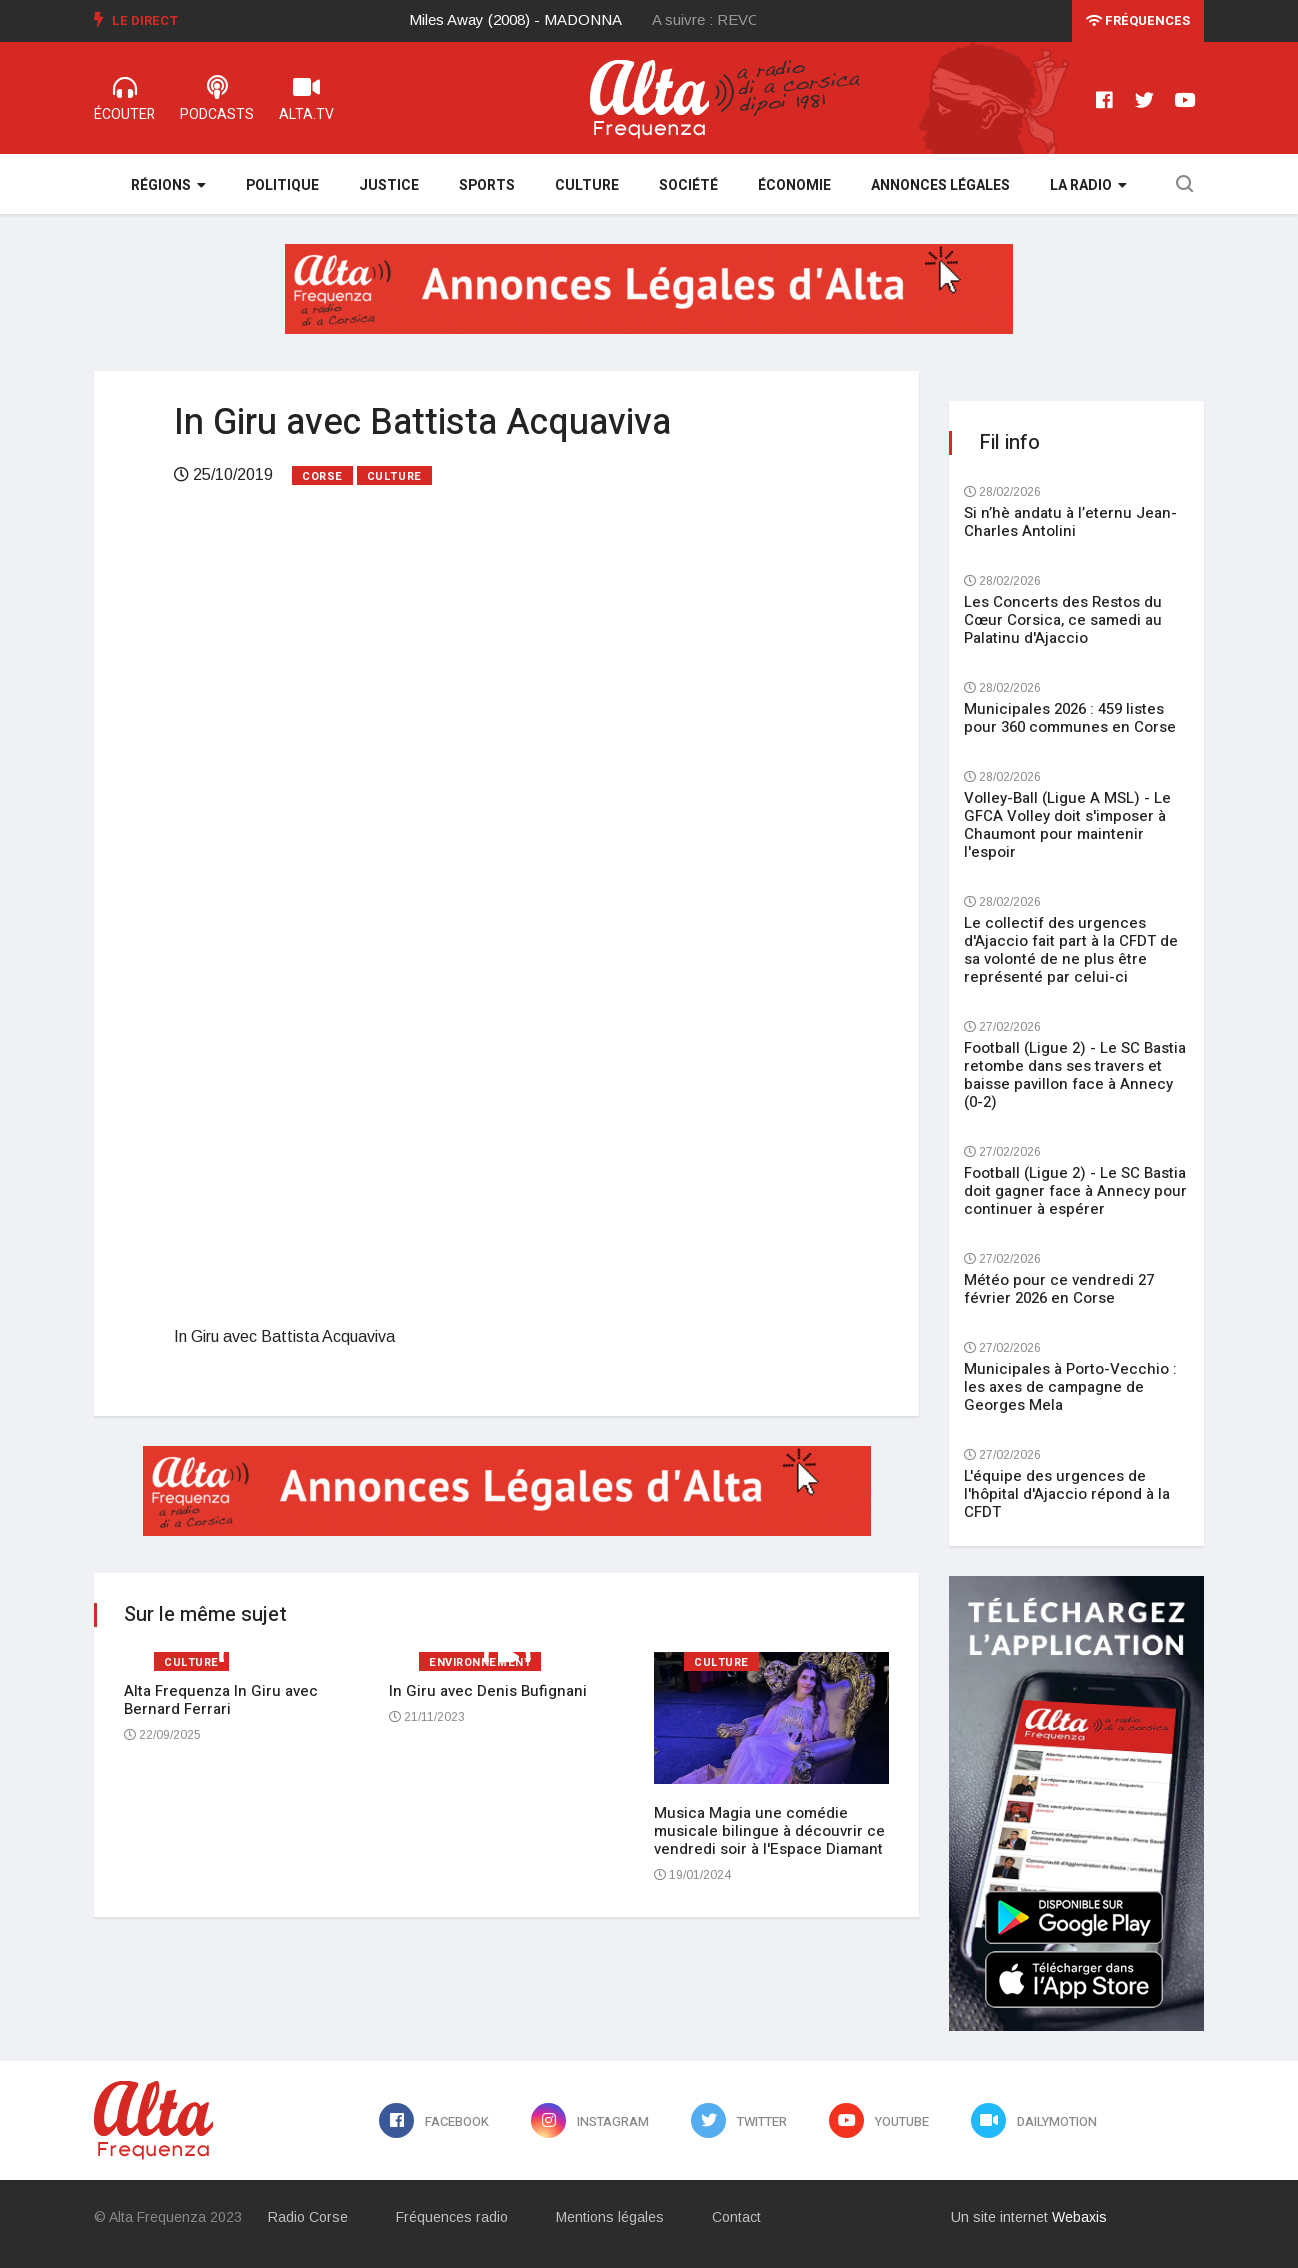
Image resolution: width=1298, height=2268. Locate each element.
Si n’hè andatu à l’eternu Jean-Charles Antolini (1070, 522)
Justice (389, 185)
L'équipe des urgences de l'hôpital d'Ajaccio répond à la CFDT (1067, 1494)
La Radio (1088, 185)
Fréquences (1138, 20)
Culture (587, 185)
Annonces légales (940, 185)
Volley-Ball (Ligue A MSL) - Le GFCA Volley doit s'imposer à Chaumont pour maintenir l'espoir (1067, 825)
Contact (736, 2217)
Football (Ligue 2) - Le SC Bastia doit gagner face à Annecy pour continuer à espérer (1075, 1191)
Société (688, 185)
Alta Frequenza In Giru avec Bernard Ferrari (221, 1700)
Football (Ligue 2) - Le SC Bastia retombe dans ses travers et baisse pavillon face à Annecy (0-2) (1075, 1075)
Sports (487, 185)
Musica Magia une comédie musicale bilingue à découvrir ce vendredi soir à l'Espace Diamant (769, 1831)
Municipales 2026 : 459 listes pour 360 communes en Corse (1070, 718)
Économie (794, 185)
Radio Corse (308, 2217)
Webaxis (1079, 2217)
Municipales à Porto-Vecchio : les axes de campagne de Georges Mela (1070, 1387)
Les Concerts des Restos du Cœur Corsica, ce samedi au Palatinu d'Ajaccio (1063, 620)
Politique (282, 185)
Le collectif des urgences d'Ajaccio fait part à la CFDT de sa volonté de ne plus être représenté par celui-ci (1071, 950)
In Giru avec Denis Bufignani (488, 1691)
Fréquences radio (452, 2217)
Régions (168, 185)
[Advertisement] (506, 664)
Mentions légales (610, 2217)
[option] (531, 20)
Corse (322, 476)
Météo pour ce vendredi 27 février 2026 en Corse (1059, 1289)
